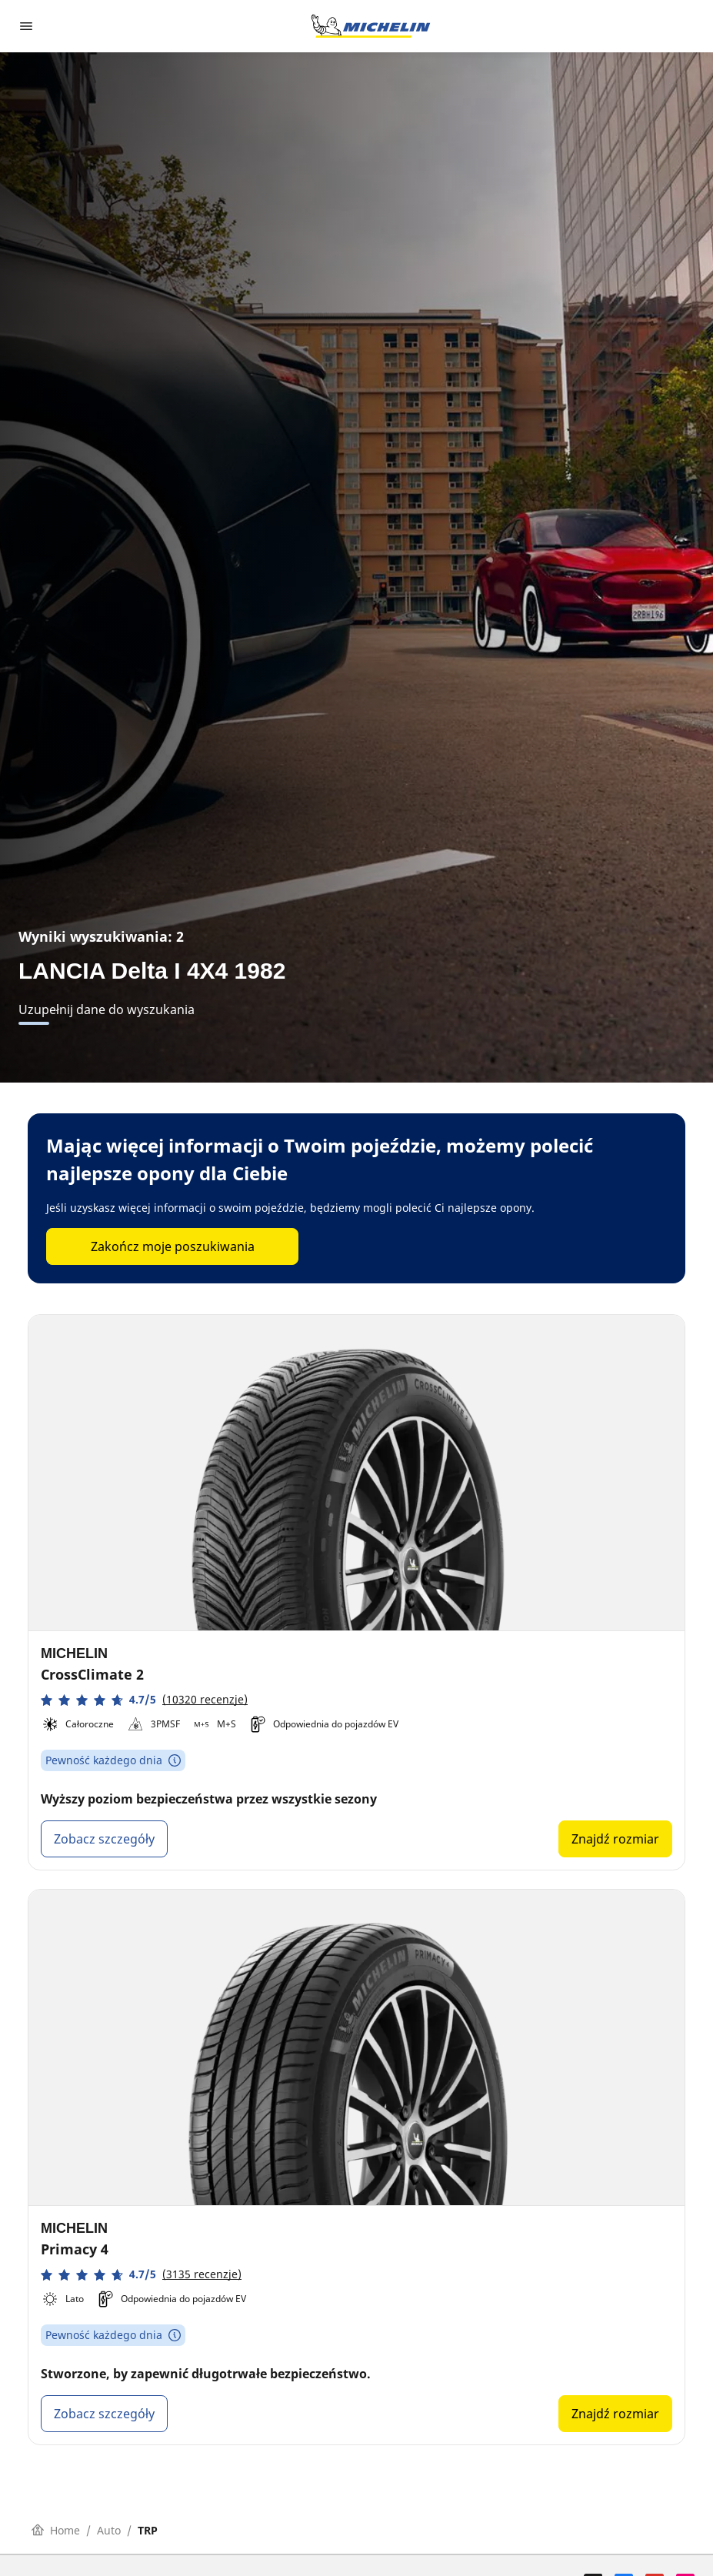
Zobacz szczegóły (104, 1838)
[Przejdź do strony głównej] (370, 26)
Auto (109, 2530)
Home (56, 2530)
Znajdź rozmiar (615, 1838)
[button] (144, 1700)
